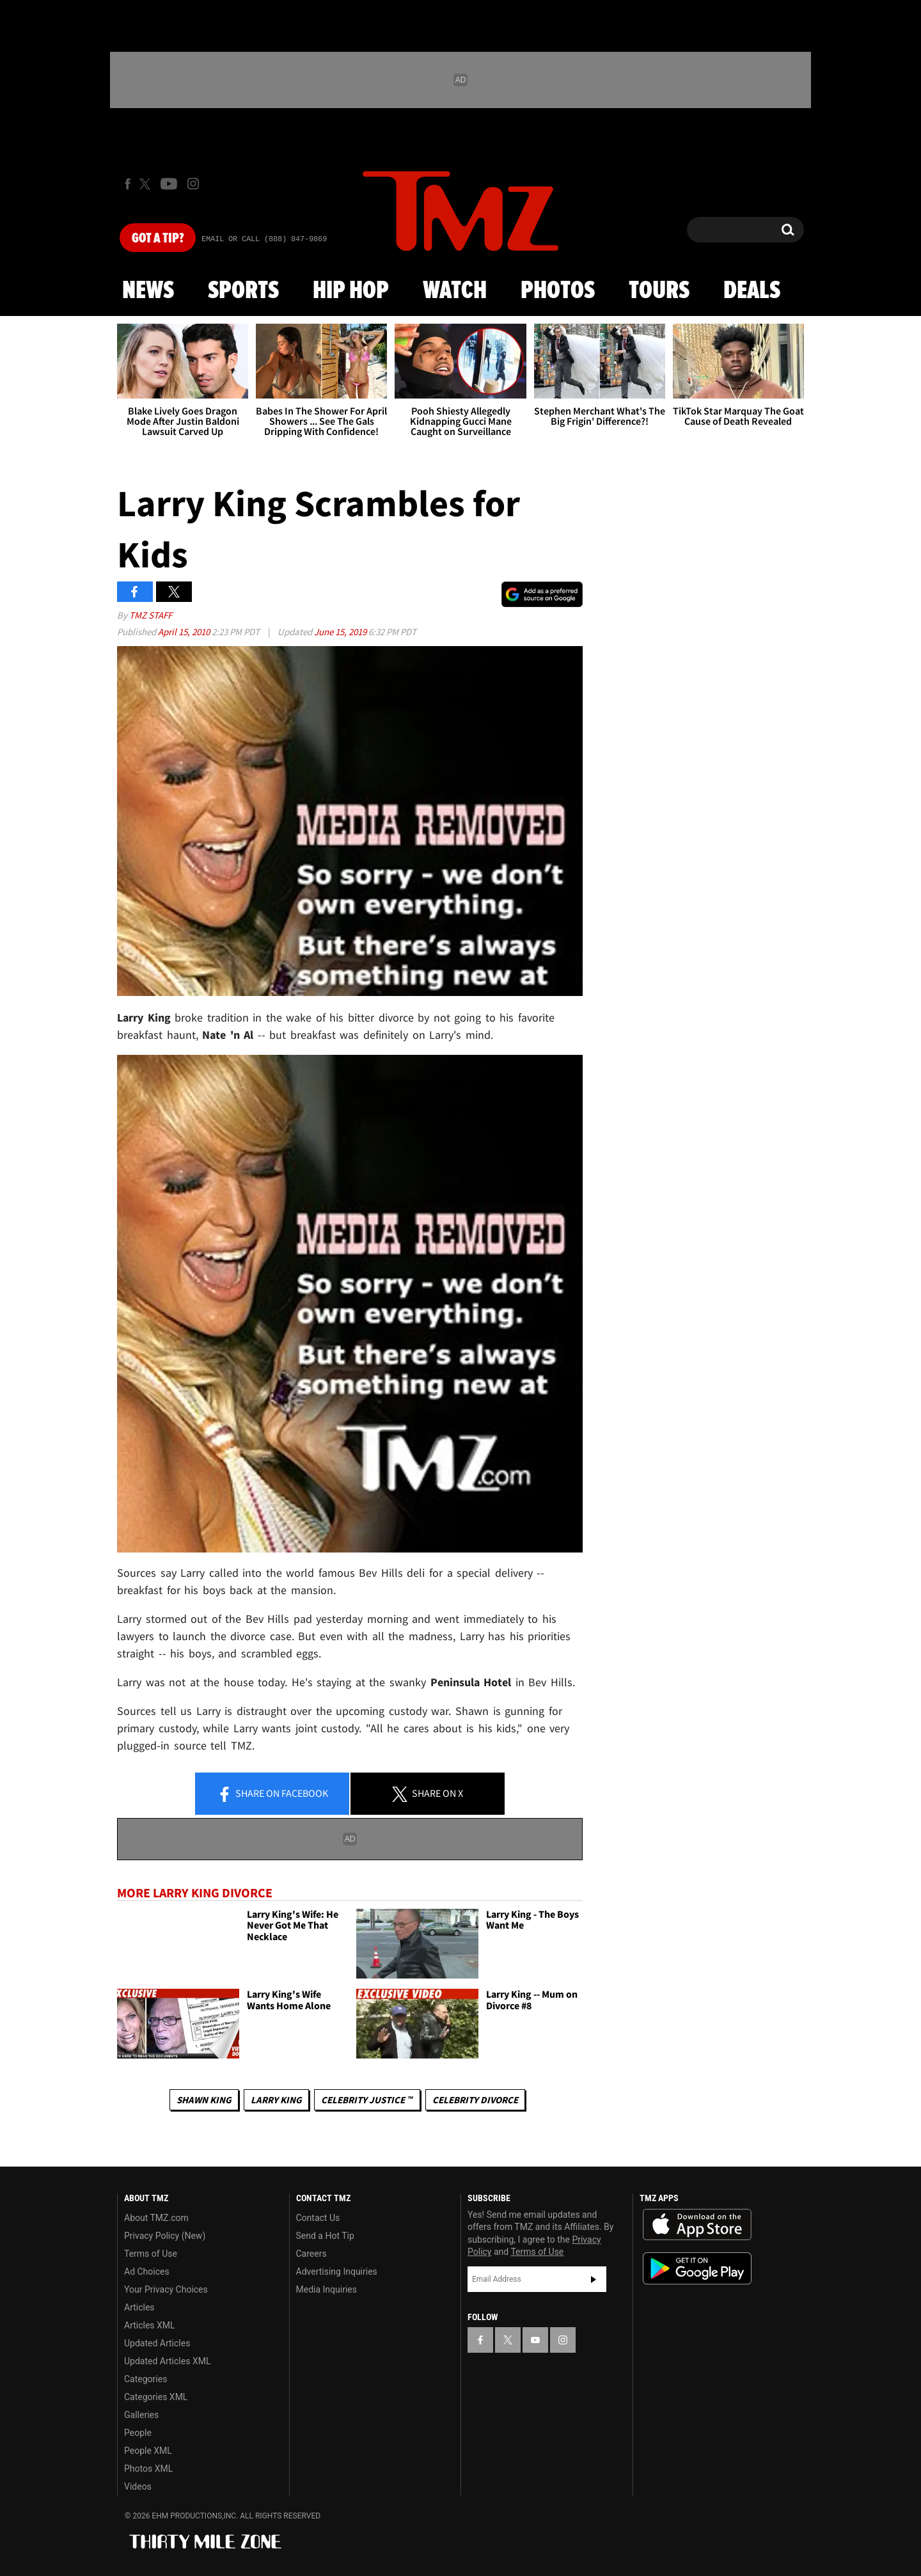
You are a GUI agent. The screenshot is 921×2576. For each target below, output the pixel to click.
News (148, 291)
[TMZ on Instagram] (193, 183)
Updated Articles (157, 2343)
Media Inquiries (326, 2289)
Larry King (276, 2100)
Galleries (141, 2415)
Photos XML (148, 2468)
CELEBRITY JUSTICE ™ (367, 2100)
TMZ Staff (150, 615)
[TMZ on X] (146, 184)
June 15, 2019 (341, 632)
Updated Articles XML (167, 2361)
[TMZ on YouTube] (535, 2340)
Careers (311, 2253)
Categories (145, 2379)
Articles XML (149, 2325)
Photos (558, 291)
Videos (138, 2486)
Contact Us (318, 2218)
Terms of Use (150, 2253)
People (138, 2433)
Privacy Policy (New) (164, 2236)
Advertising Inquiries (336, 2271)
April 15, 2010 (185, 632)
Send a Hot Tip (325, 2236)
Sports (243, 291)
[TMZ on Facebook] (127, 184)
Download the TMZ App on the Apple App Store (697, 2225)
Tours (659, 291)
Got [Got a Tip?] (158, 238)
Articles (139, 2307)
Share (272, 1794)
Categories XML (155, 2397)
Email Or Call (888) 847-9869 (264, 239)
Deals (751, 291)
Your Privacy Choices (166, 2289)
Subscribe (593, 2279)
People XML (148, 2451)
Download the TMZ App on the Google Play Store (697, 2268)
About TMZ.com (156, 2218)
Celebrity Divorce (475, 2100)
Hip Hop (351, 291)
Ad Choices (146, 2271)
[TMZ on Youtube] (168, 184)
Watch (455, 291)
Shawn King (204, 2100)
